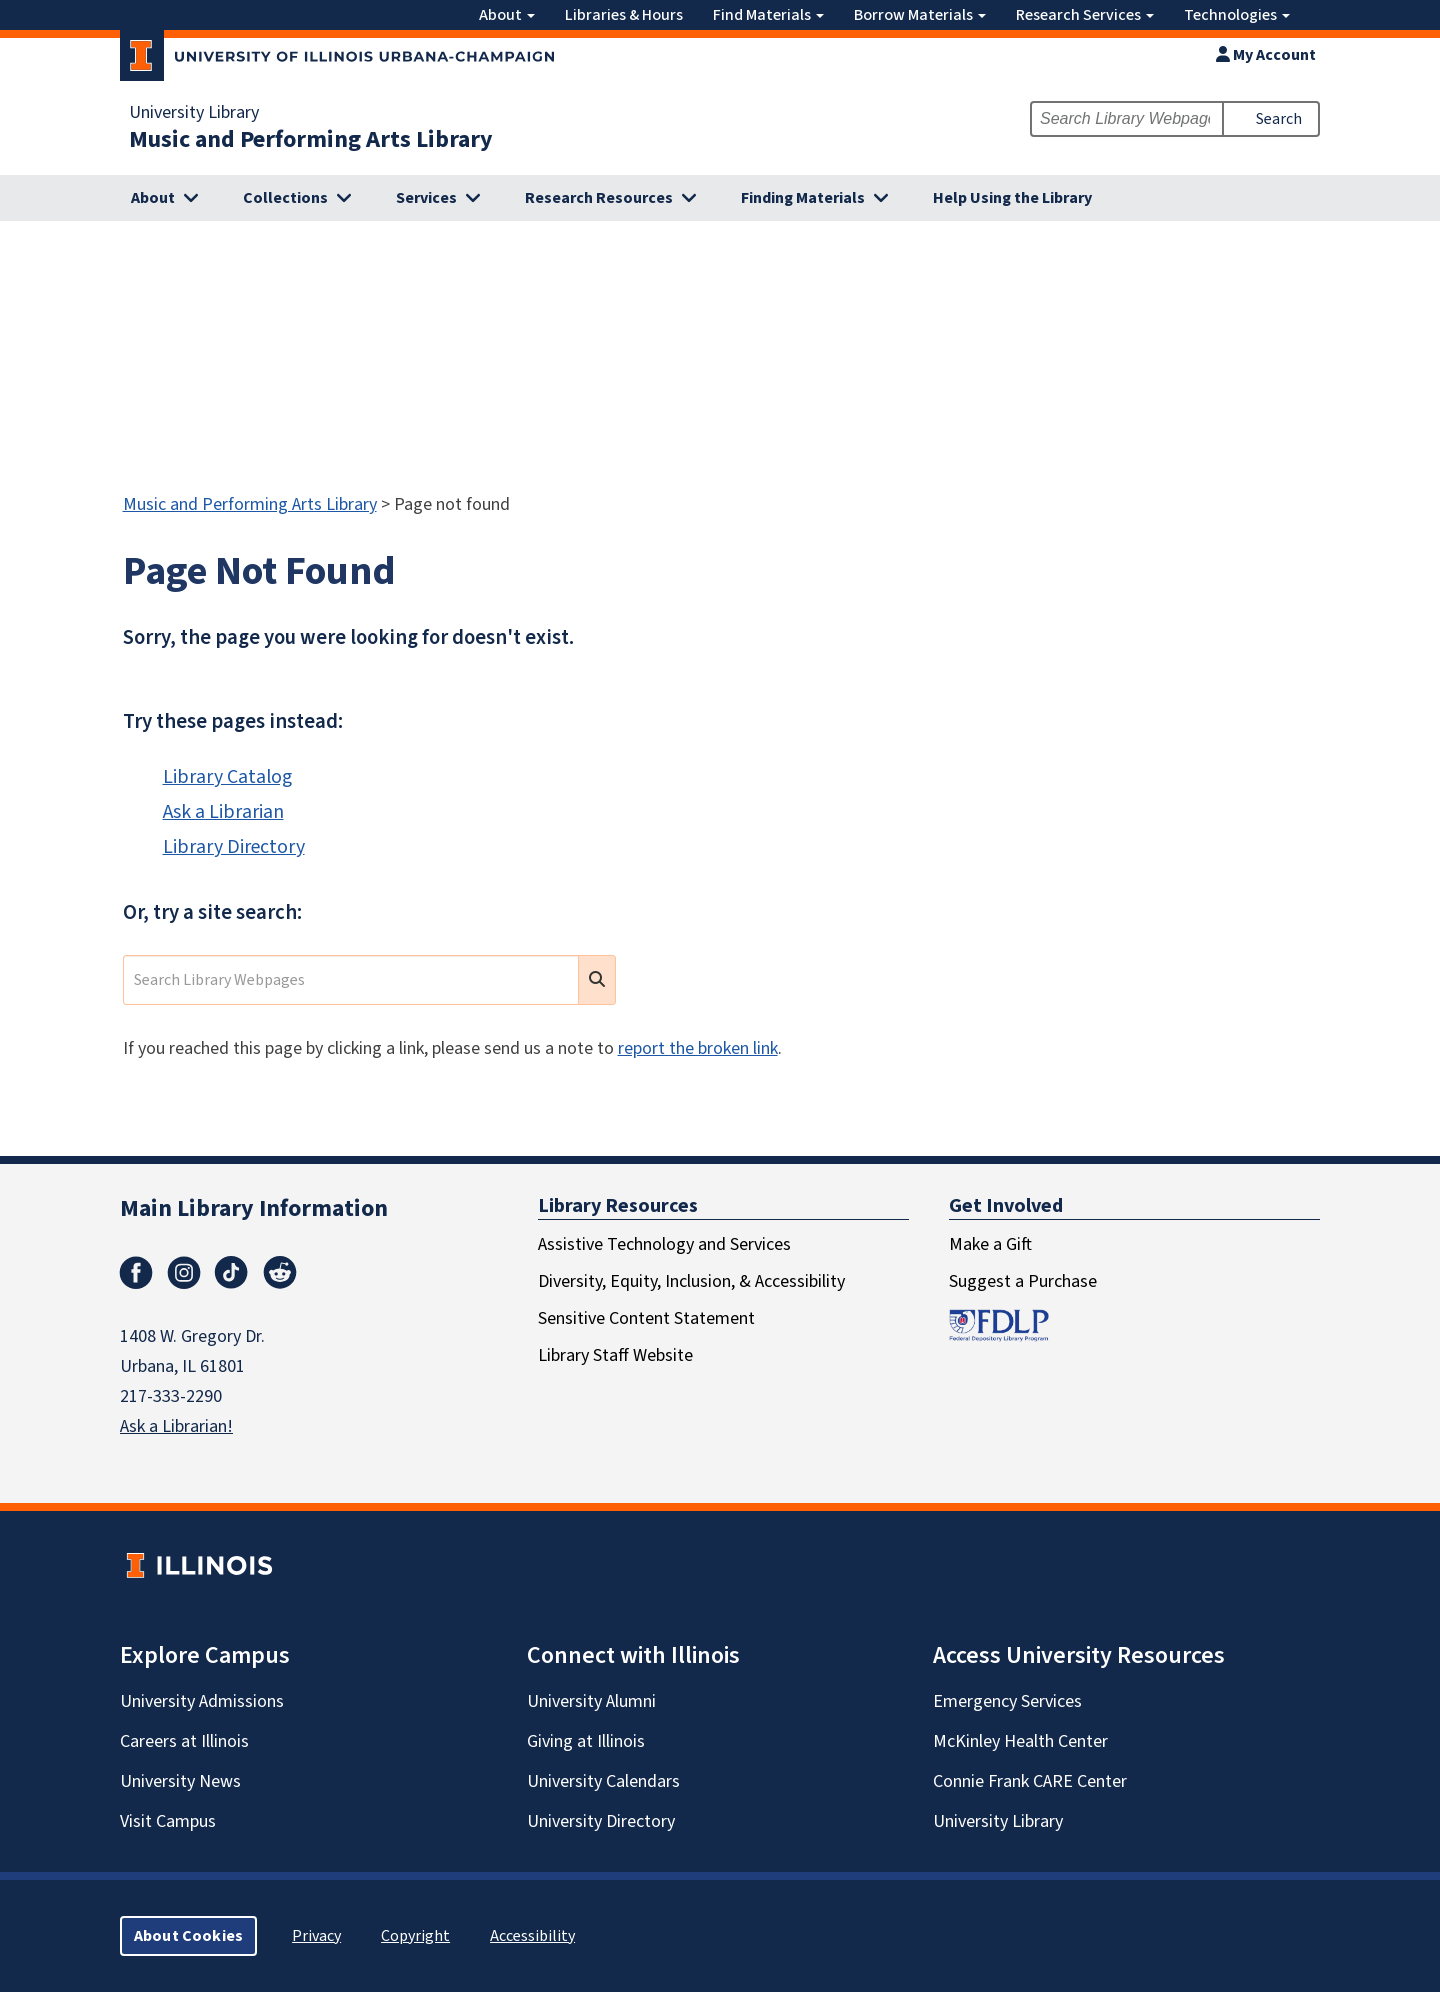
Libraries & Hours (624, 15)
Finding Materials (803, 198)
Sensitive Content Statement (646, 1318)
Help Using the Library (1012, 198)
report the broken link (698, 1048)
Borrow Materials (920, 15)
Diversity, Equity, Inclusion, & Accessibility (691, 1281)
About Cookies (188, 1936)
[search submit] (597, 980)
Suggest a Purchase (1023, 1281)
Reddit (280, 1273)
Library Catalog (227, 777)
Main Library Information (254, 1208)
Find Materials (768, 15)
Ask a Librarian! (176, 1426)
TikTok (232, 1273)
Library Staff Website (615, 1355)
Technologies (1237, 15)
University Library (194, 113)
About (507, 15)
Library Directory (234, 847)
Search (1279, 119)
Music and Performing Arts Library (311, 140)
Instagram (184, 1273)
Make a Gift (990, 1244)
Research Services (1085, 15)
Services (426, 198)
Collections (285, 198)
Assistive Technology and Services (664, 1244)
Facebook (136, 1273)
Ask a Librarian (223, 812)
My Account (1266, 55)
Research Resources (599, 198)
